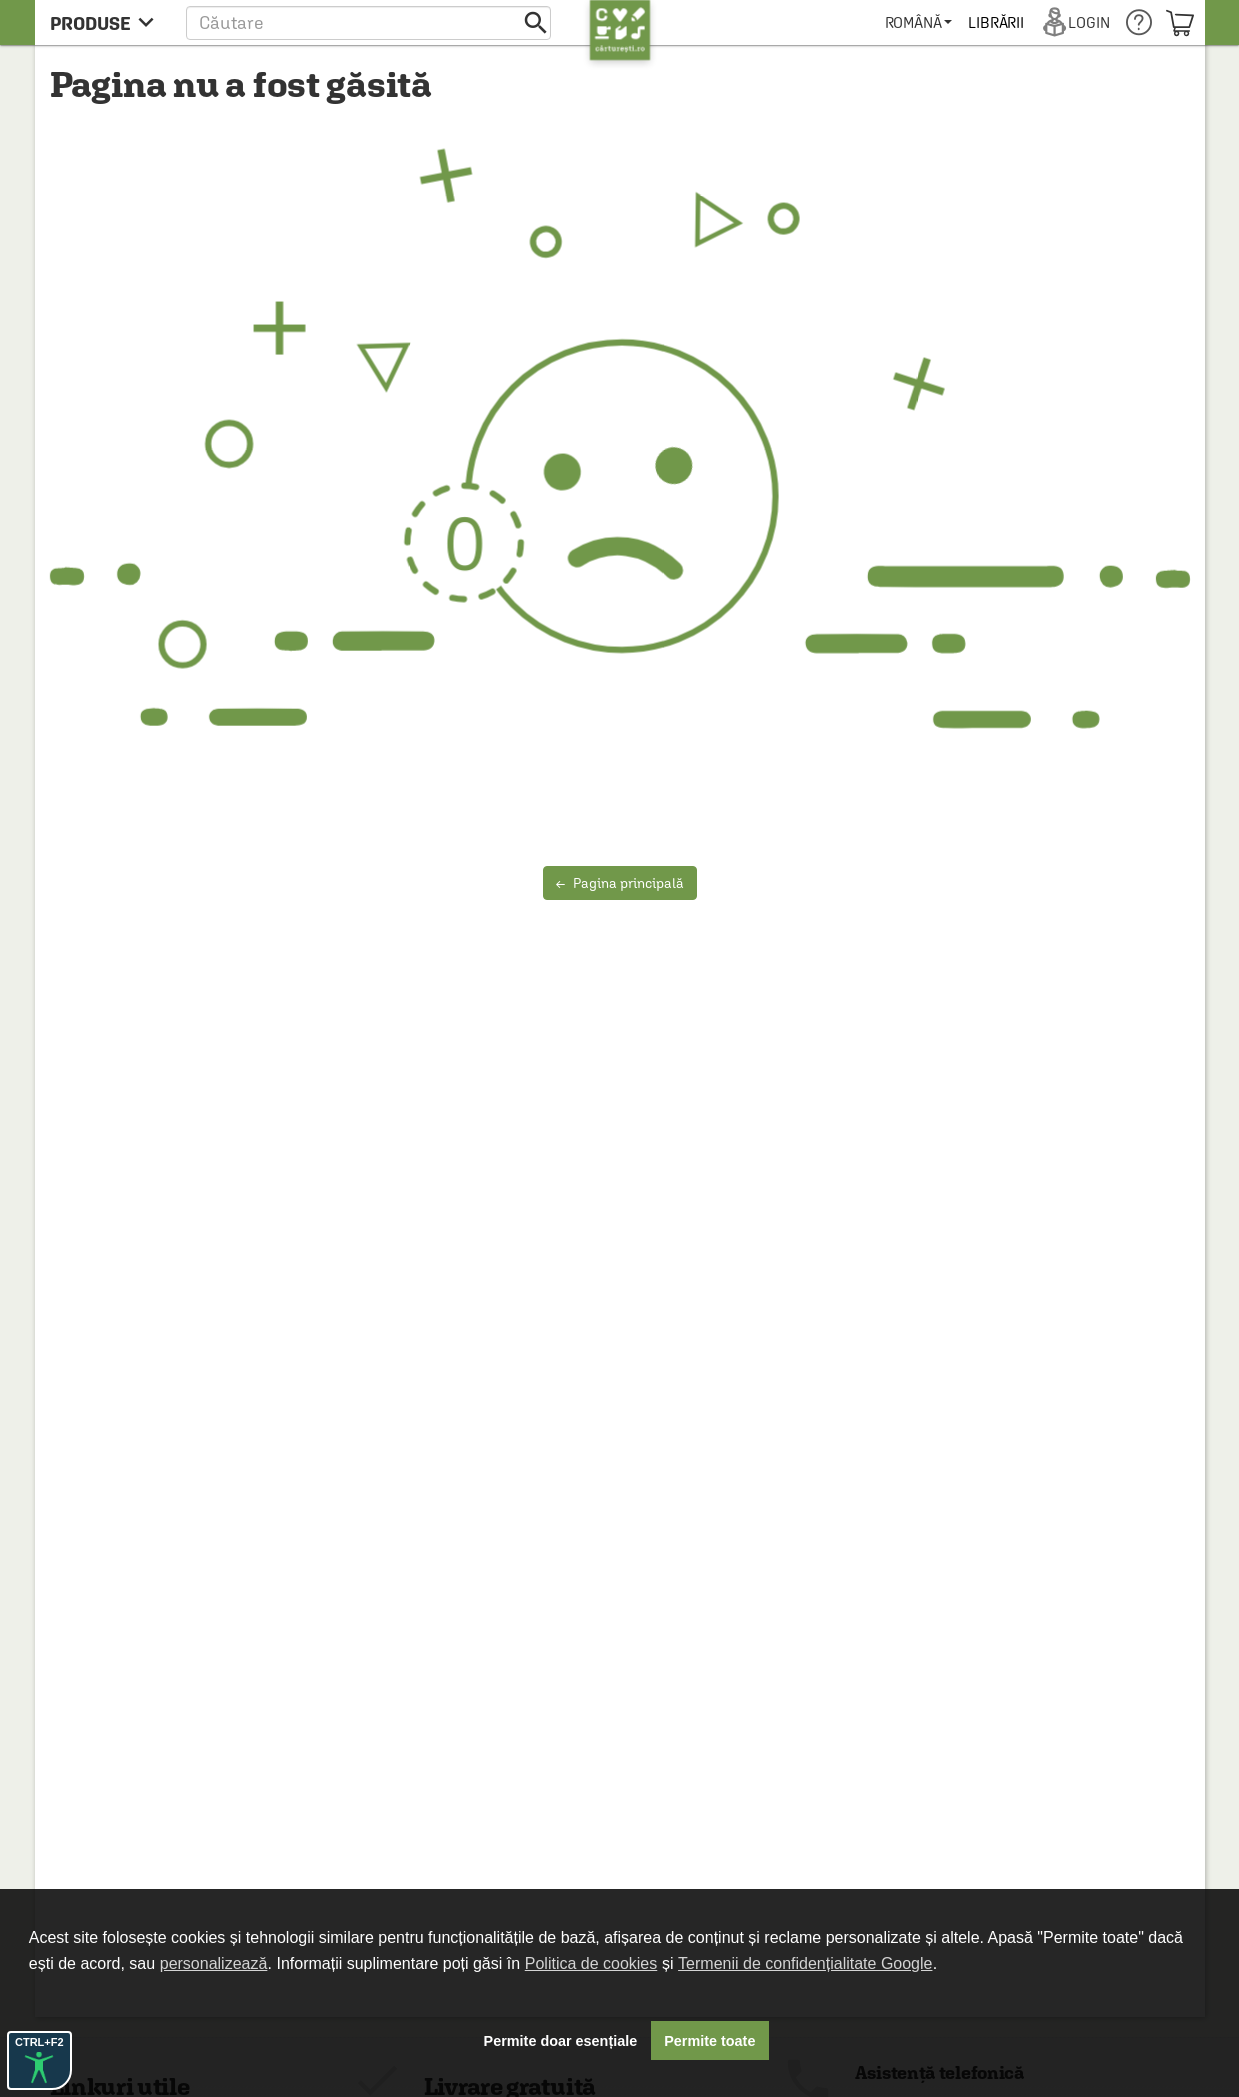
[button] (368, 22)
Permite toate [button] (709, 2041)
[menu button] (107, 22)
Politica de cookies (591, 1963)
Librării (996, 22)
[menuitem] (918, 22)
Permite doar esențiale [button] (561, 2041)
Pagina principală (620, 883)
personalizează (214, 1963)
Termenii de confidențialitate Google (805, 1963)
